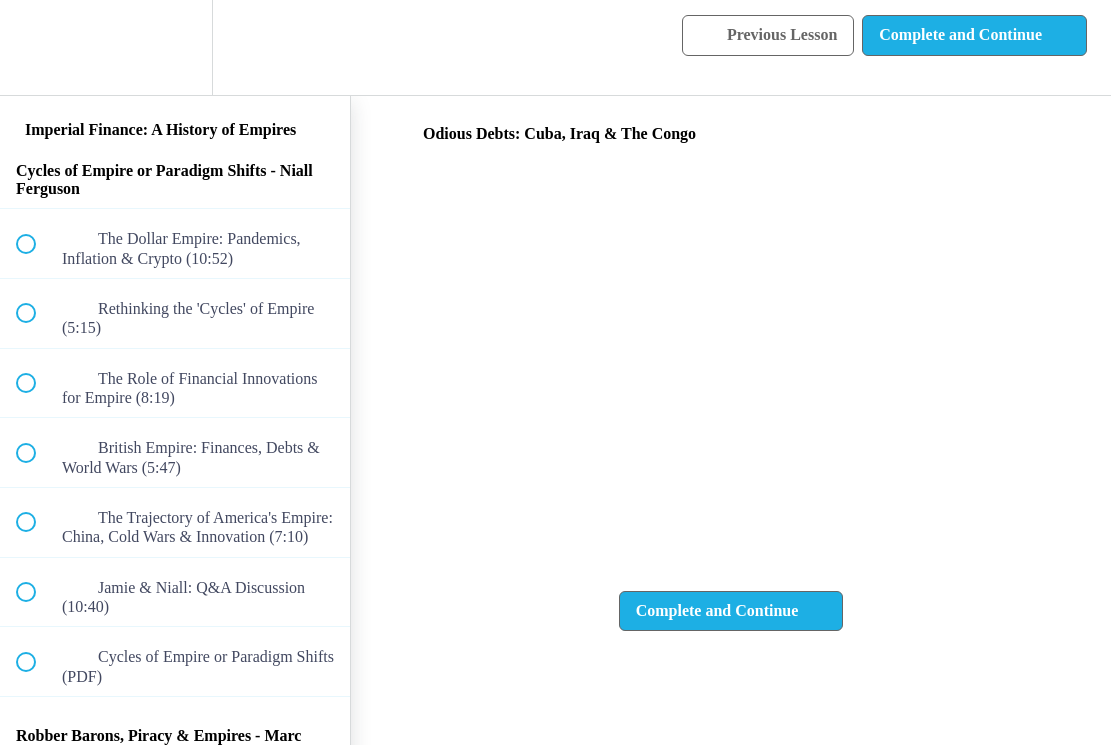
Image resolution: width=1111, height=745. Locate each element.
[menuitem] (175, 47)
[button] (37, 47)
